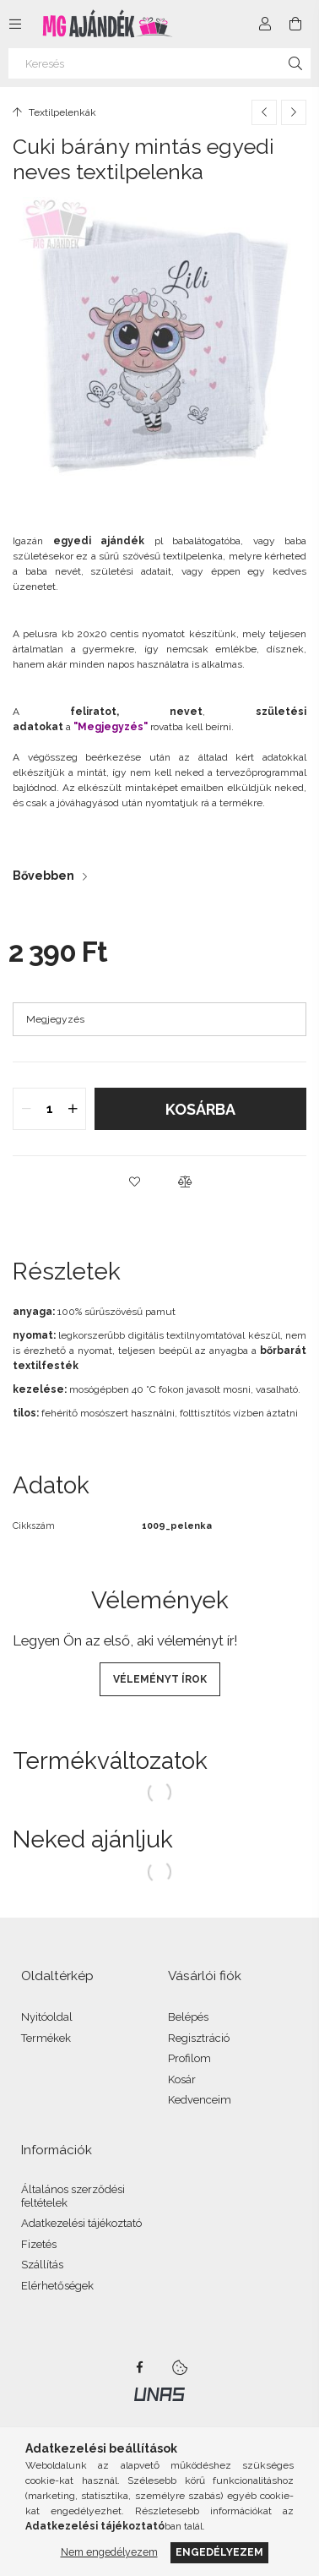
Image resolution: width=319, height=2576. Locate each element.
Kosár (182, 2079)
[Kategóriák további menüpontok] (15, 23)
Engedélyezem (219, 2552)
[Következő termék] (293, 112)
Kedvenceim (199, 2099)
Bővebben (43, 875)
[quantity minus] (26, 1109)
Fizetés (39, 2244)
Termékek (46, 2038)
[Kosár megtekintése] (295, 23)
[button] (134, 1181)
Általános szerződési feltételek (73, 2196)
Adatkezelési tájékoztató (81, 2223)
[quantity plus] (72, 1109)
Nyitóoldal (47, 2017)
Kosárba (200, 1109)
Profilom (189, 2058)
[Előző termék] (264, 112)
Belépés (188, 2017)
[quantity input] (49, 1109)
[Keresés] (159, 63)
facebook (139, 2367)
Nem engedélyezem (109, 2552)
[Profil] (265, 23)
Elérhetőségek (57, 2285)
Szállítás (42, 2264)
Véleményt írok (160, 1679)
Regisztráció (199, 2038)
